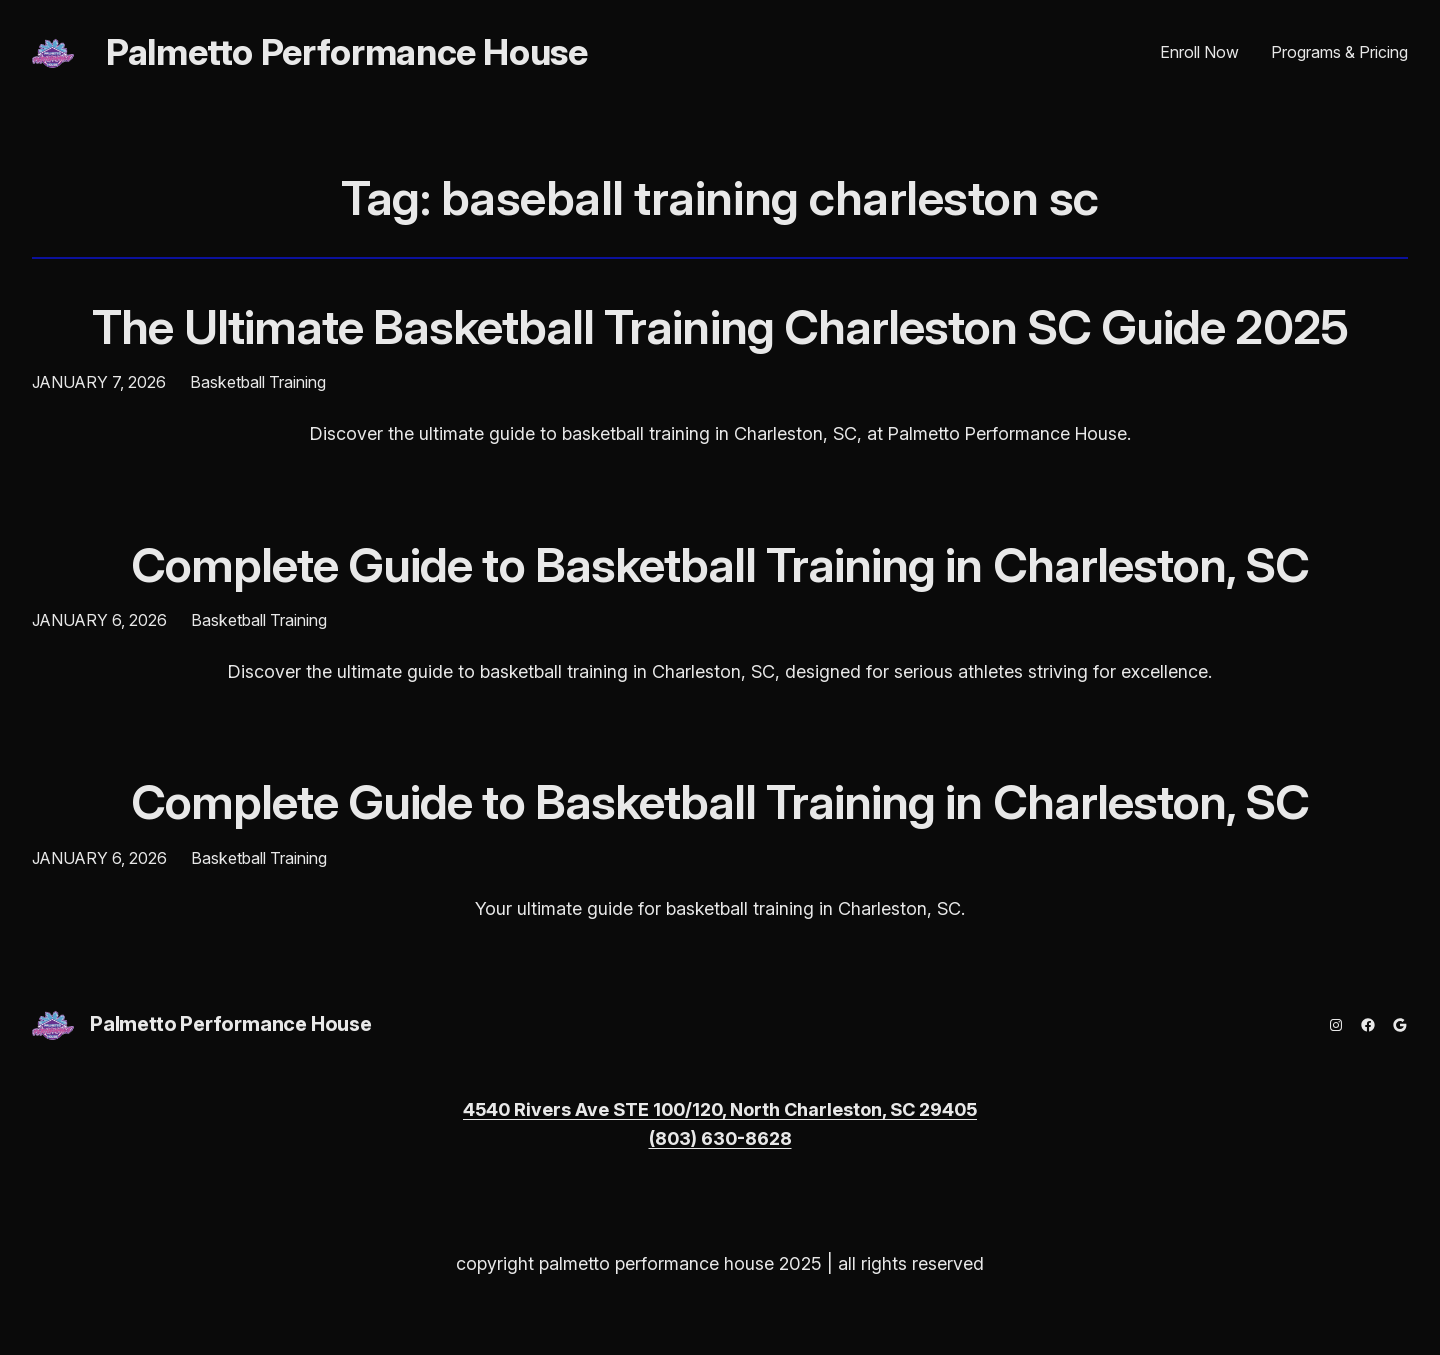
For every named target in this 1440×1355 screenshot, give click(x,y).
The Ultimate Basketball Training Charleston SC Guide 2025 (719, 326)
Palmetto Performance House (347, 52)
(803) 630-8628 (720, 1138)
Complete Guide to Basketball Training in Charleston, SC (720, 564)
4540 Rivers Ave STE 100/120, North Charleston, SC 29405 (720, 1109)
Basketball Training (258, 382)
